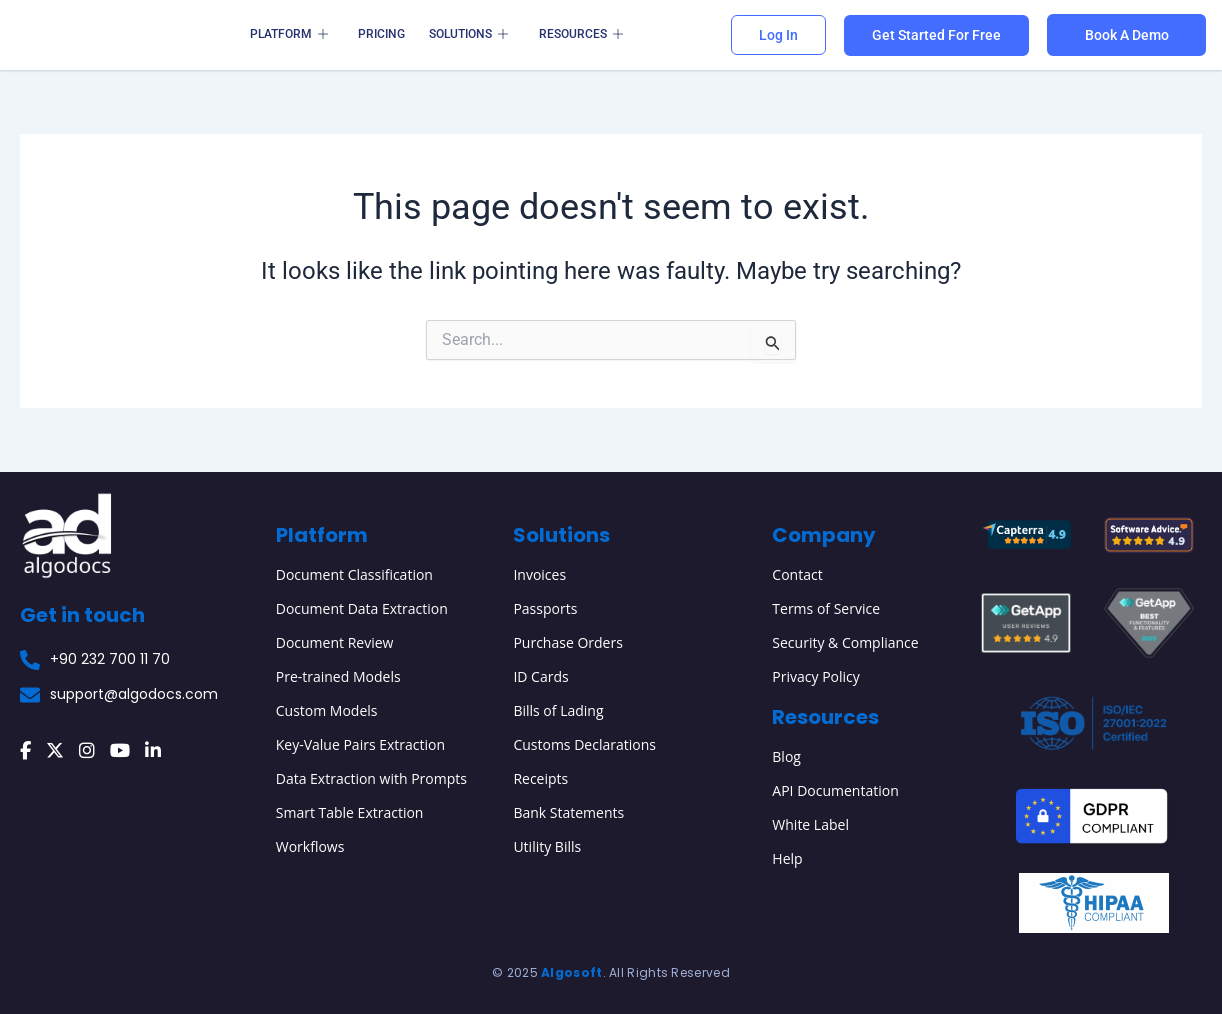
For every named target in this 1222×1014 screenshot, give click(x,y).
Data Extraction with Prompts (371, 778)
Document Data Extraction (362, 608)
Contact (797, 574)
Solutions (468, 35)
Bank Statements (568, 812)
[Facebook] (25, 751)
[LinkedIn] (153, 751)
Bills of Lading (558, 710)
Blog (786, 756)
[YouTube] (120, 751)
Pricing (381, 34)
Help (787, 858)
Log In (778, 35)
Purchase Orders (567, 642)
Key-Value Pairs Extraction (360, 744)
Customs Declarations (584, 744)
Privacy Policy (815, 676)
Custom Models (327, 710)
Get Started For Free (936, 35)
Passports (545, 608)
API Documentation (835, 790)
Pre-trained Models (338, 676)
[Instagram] (87, 751)
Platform (289, 35)
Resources (580, 35)
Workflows (310, 846)
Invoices (539, 574)
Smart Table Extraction (350, 812)
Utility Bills (547, 846)
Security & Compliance (845, 642)
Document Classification (354, 574)
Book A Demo (1127, 35)
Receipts (540, 778)
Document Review (335, 642)
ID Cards (540, 676)
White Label (810, 824)
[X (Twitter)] (55, 751)
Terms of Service (826, 608)
